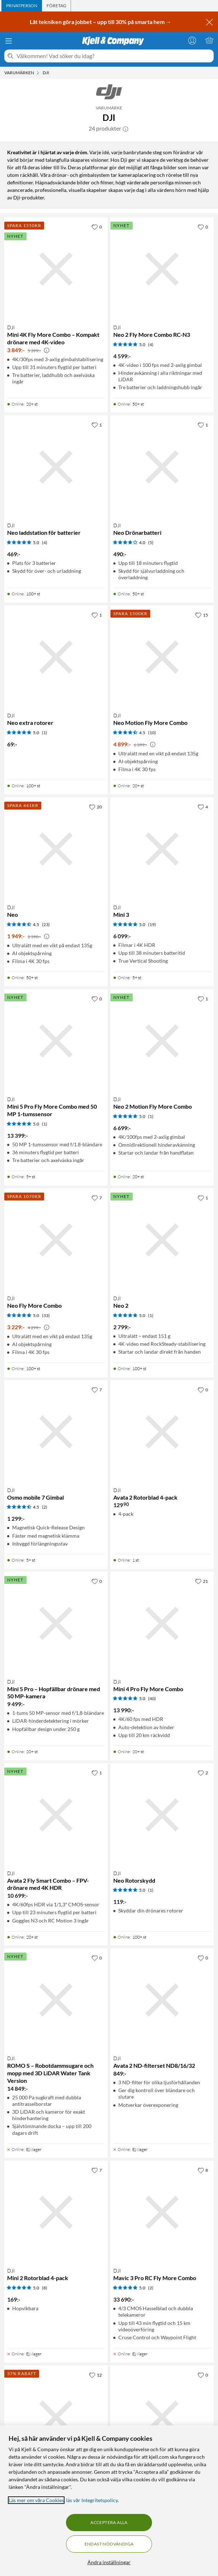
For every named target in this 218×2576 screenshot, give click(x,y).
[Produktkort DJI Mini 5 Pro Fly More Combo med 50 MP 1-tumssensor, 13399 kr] (56, 1041)
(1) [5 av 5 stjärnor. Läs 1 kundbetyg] (44, 732)
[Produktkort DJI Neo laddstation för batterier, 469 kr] (56, 467)
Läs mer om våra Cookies (36, 2500)
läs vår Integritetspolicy (92, 2500)
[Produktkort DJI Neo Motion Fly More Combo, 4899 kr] (162, 657)
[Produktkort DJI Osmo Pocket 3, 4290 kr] (56, 2417)
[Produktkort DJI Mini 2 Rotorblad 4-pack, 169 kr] (56, 2212)
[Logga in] (192, 40)
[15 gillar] (201, 614)
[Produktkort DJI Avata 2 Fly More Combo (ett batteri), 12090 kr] (162, 2417)
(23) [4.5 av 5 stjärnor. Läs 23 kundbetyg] (46, 924)
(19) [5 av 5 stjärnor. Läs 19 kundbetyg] (152, 924)
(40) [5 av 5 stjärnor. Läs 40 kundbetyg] (152, 1698)
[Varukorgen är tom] (209, 40)
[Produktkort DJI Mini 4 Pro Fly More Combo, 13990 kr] (162, 1623)
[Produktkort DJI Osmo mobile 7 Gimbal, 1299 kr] (56, 1431)
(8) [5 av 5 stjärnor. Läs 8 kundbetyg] (44, 2287)
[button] (125, 128)
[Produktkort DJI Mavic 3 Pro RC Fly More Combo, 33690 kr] (162, 2212)
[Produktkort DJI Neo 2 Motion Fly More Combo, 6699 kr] (162, 1041)
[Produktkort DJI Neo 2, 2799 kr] (162, 1240)
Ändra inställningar (109, 2562)
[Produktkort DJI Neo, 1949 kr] (56, 849)
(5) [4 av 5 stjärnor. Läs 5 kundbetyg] (150, 542)
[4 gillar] (203, 806)
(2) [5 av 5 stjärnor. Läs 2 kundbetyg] (150, 2287)
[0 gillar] (96, 226)
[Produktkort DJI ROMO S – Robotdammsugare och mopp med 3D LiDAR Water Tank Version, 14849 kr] (56, 2000)
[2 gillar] (203, 1772)
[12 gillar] (95, 2374)
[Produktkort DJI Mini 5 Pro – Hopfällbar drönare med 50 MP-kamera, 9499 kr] (56, 1623)
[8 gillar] (203, 2170)
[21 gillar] (201, 1581)
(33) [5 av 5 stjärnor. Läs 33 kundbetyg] (46, 1315)
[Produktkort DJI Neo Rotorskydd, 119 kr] (162, 1815)
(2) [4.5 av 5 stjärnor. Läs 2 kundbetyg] (44, 1507)
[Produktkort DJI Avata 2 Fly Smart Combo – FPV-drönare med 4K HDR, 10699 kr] (56, 1815)
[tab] (21, 5)
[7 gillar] (96, 1197)
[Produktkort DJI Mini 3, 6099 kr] (162, 849)
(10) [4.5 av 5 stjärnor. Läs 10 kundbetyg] (152, 732)
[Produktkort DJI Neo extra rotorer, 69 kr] (56, 657)
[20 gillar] (95, 806)
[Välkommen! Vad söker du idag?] (113, 56)
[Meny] (8, 40)
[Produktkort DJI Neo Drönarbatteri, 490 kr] (162, 467)
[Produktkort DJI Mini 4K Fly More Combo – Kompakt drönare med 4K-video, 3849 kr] (56, 269)
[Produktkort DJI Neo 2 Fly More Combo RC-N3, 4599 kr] (162, 269)
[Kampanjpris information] (46, 350)
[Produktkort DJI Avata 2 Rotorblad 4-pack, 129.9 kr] (162, 1431)
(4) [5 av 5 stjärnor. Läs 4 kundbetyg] (150, 344)
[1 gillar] (96, 424)
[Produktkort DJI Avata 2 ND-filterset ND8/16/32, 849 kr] (162, 2000)
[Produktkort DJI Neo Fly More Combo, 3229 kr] (56, 1240)
